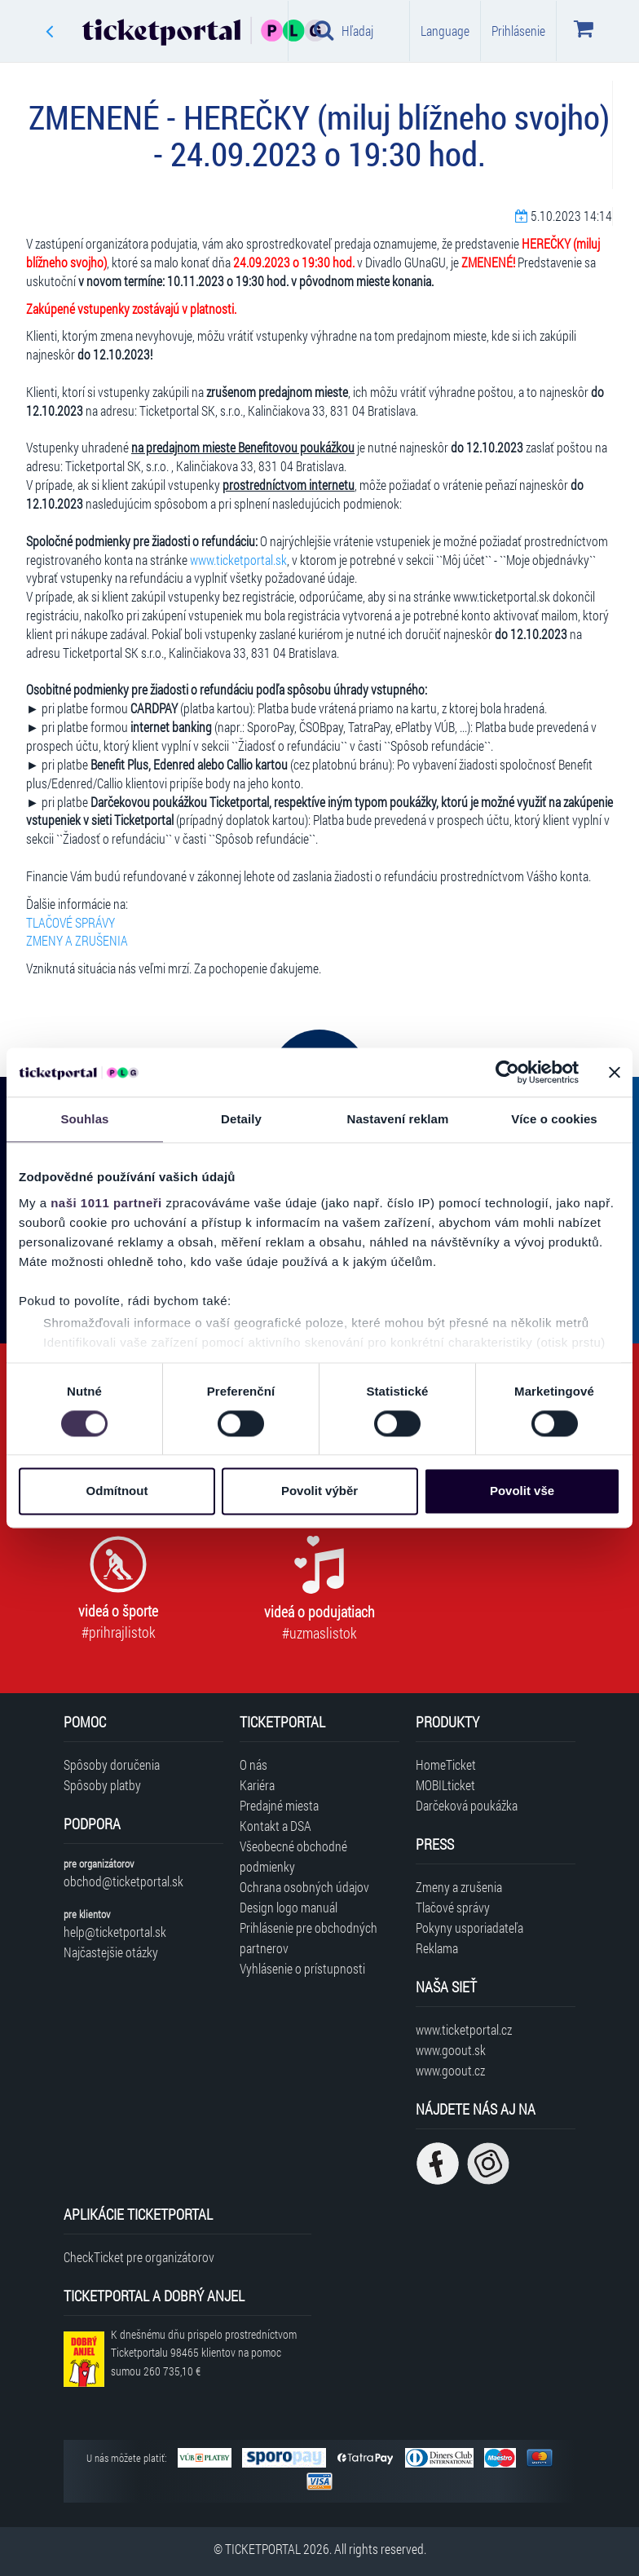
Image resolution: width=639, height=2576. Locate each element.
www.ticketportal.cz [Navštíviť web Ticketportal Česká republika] (464, 2029)
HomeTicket (446, 1764)
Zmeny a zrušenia (459, 1886)
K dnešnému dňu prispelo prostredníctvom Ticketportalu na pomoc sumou (204, 2353)
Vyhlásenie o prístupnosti (302, 1968)
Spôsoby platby (102, 1784)
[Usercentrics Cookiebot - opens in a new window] (507, 1072)
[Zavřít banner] (614, 1072)
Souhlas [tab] (84, 1119)
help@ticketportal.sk (115, 1931)
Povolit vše (522, 1491)
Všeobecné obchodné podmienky (293, 1856)
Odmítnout (117, 1491)
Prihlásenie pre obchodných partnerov (308, 1937)
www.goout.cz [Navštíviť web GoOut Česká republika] (450, 2070)
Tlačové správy (453, 1907)
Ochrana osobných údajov (304, 1886)
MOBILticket (445, 1784)
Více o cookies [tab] (554, 1119)
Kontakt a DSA (275, 1825)
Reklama (437, 1947)
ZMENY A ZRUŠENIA (77, 940)
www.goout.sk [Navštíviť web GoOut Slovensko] (451, 2049)
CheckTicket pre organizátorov (139, 2256)
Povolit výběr (319, 1491)
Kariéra (257, 1784)
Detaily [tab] (241, 1119)
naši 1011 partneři (106, 1203)
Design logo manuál (288, 1907)
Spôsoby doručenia (112, 1764)
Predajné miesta (279, 1805)
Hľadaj (343, 30)
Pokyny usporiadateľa (469, 1927)
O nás (253, 1764)
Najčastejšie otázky (111, 1952)
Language (445, 30)
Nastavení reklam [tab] (397, 1119)
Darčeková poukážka (467, 1805)
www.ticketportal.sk (238, 559)
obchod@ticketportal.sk (123, 1881)
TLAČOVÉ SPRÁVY (70, 922)
